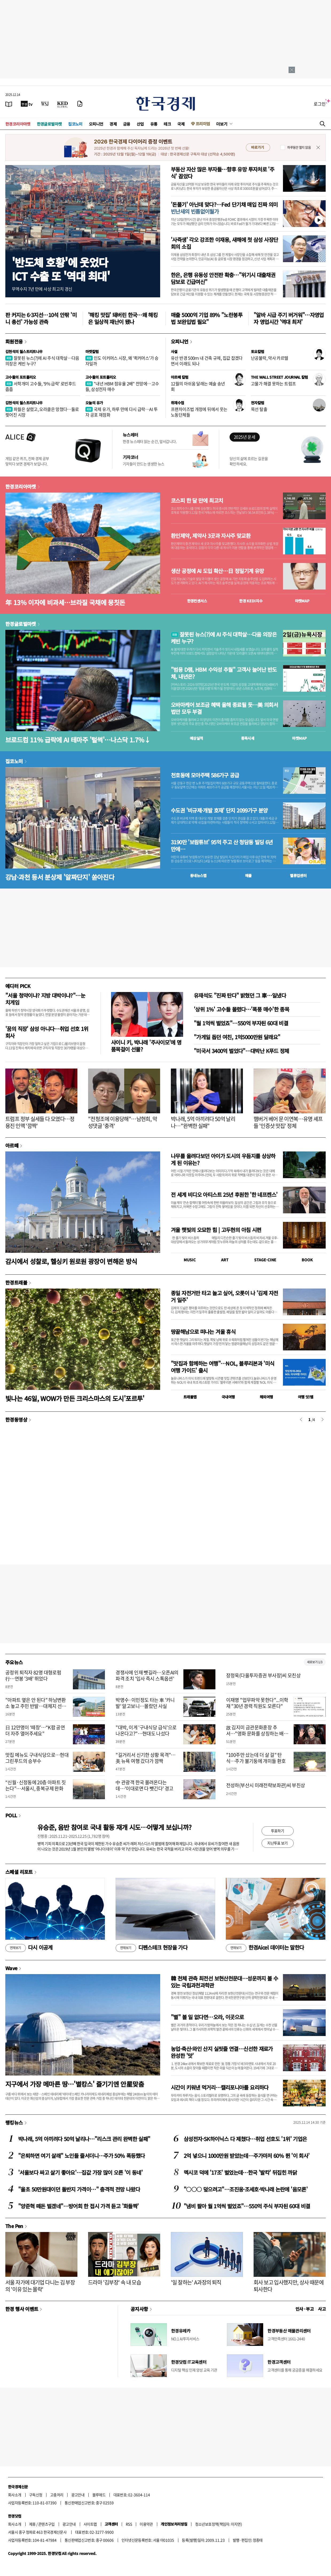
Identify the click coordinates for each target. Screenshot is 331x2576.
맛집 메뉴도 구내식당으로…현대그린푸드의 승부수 (37, 1758)
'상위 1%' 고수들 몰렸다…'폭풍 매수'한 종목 (241, 1009)
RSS (129, 2524)
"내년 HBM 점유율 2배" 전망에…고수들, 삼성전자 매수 (122, 386)
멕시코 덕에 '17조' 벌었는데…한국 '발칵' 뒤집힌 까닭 (240, 2172)
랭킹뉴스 (14, 2122)
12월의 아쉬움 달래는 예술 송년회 (198, 386)
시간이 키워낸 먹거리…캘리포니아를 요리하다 (220, 2087)
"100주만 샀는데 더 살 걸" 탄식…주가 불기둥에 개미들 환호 (256, 1758)
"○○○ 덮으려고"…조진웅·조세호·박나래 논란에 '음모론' (246, 2189)
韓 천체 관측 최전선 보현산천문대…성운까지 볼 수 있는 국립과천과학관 (224, 1981)
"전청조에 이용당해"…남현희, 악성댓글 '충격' (122, 1122)
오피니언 (96, 124)
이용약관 (146, 2524)
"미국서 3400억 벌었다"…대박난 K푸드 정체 (241, 1051)
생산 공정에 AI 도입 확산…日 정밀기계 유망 (217, 570)
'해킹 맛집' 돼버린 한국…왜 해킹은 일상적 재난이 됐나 (122, 318)
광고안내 (78, 2494)
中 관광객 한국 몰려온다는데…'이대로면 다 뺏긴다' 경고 (144, 1785)
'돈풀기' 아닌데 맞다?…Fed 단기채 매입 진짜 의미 (224, 208)
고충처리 (57, 2494)
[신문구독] (80, 104)
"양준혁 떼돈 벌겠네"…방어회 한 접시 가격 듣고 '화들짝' (78, 2206)
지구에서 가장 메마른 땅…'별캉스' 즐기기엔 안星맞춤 (74, 2084)
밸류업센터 (298, 875)
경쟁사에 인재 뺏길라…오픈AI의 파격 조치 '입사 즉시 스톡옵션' (147, 1675)
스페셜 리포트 (19, 1871)
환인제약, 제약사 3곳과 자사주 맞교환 (210, 535)
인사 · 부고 (304, 2309)
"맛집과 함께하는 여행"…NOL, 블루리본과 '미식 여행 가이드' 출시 (222, 1366)
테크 (167, 124)
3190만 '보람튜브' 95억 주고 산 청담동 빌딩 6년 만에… (222, 846)
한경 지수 (250, 600)
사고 (322, 2309)
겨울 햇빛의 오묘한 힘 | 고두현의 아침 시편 (216, 1230)
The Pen (14, 2225)
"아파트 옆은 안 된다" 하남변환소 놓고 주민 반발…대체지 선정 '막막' (35, 1706)
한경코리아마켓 (17, 124)
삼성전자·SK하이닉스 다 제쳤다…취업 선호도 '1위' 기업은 (245, 2139)
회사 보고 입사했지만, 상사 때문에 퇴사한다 (289, 2285)
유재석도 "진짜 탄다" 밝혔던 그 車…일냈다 (240, 995)
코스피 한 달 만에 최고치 (197, 500)
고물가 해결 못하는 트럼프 (273, 383)
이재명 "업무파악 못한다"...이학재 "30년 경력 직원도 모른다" (257, 1703)
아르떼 (11, 1145)
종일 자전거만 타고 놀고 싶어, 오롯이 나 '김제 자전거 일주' (224, 1296)
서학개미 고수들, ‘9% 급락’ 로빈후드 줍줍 (40, 386)
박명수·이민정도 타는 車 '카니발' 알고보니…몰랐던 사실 (145, 1703)
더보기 (221, 123)
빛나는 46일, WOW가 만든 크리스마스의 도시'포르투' (74, 1398)
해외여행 (266, 1396)
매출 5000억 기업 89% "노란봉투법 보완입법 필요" (206, 318)
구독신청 (35, 2494)
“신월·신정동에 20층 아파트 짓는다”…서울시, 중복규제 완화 (35, 1785)
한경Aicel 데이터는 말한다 (265, 1948)
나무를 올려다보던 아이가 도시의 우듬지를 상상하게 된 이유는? (223, 1159)
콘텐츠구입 (46, 2524)
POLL (11, 1815)
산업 (140, 124)
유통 (153, 124)
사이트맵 (90, 2524)
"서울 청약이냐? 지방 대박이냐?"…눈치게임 (45, 998)
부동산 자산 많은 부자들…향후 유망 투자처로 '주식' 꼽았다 (222, 172)
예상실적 (196, 738)
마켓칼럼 (92, 351)
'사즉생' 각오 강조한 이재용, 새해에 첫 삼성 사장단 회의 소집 (224, 243)
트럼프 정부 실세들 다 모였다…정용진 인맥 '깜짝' (39, 1122)
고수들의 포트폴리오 (20, 377)
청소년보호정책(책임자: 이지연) (218, 2524)
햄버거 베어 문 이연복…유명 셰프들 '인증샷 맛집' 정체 (288, 1122)
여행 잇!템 (305, 1396)
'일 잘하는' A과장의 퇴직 (196, 2282)
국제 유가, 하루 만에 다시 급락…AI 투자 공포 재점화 (121, 412)
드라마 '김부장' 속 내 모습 (114, 2282)
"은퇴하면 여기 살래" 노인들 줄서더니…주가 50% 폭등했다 (81, 2155)
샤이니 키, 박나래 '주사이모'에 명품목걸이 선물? (146, 1045)
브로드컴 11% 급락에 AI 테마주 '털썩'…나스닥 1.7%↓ (78, 739)
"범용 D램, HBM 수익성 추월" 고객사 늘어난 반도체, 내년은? (224, 673)
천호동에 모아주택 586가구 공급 (205, 775)
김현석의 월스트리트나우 (24, 351)
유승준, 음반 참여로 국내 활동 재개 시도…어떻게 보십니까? (114, 1827)
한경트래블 (16, 1282)
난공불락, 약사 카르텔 (269, 358)
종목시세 (247, 738)
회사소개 (14, 2494)
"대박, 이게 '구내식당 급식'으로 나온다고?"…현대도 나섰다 (146, 1730)
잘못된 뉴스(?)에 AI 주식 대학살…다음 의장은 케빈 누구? (42, 361)
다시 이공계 (29, 1948)
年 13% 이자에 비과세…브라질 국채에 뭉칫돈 (65, 602)
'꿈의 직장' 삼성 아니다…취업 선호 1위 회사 (46, 1032)
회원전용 (14, 341)
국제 (180, 124)
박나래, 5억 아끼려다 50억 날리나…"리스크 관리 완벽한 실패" (84, 2139)
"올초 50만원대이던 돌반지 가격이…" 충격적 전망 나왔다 (79, 2189)
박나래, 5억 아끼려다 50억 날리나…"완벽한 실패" (203, 1122)
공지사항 (139, 2308)
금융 (126, 124)
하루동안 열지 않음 (299, 147)
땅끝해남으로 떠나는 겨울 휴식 (203, 1331)
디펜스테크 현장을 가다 (151, 1948)
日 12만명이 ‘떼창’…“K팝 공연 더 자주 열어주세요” (35, 1730)
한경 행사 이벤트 (21, 2308)
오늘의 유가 (94, 402)
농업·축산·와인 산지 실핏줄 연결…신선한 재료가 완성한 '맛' (222, 2052)
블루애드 (99, 2494)
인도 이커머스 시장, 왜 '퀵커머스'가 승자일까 (122, 361)
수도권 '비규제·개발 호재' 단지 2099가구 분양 (219, 810)
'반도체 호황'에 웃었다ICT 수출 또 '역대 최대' (61, 269)
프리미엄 (203, 123)
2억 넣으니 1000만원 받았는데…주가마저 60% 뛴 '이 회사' (247, 2155)
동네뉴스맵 (198, 875)
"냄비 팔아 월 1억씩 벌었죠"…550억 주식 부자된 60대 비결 (247, 2206)
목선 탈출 (259, 409)
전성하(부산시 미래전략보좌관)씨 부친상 (265, 1785)
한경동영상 (16, 1419)
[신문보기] (8, 104)
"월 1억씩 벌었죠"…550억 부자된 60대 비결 (241, 1023)
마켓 (302, 600)
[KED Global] (62, 104)
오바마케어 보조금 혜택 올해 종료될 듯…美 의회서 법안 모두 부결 (224, 708)
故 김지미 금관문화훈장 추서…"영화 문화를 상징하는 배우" (255, 1733)
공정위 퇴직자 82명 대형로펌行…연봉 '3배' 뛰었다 (33, 1675)
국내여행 (228, 1396)
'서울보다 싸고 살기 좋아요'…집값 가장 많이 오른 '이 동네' (80, 2172)
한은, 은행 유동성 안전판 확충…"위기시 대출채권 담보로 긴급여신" (223, 278)
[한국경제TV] (27, 104)
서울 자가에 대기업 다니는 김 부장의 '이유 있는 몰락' (40, 2285)
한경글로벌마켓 (49, 124)
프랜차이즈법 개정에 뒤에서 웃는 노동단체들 (199, 412)
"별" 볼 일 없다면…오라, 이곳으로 (207, 2017)
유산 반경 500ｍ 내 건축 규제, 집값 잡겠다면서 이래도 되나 (207, 361)
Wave (11, 1968)
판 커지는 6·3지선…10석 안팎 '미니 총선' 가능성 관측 (41, 318)
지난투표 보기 (277, 1843)
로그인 (320, 104)
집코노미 (75, 124)
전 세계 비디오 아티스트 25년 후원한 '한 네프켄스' (224, 1194)
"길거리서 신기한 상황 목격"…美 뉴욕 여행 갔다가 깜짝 (145, 1758)
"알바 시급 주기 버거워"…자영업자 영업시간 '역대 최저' (289, 318)
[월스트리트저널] (45, 104)
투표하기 (277, 1830)
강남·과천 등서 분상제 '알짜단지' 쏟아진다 (59, 877)
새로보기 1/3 (314, 1662)
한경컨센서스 (197, 600)
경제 (113, 124)
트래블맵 (190, 1396)
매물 (248, 875)
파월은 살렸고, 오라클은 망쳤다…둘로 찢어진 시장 (42, 412)
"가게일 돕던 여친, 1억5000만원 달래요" (237, 1037)
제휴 (32, 2524)
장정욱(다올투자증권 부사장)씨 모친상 (263, 1675)
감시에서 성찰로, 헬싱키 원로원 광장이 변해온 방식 (71, 1261)
